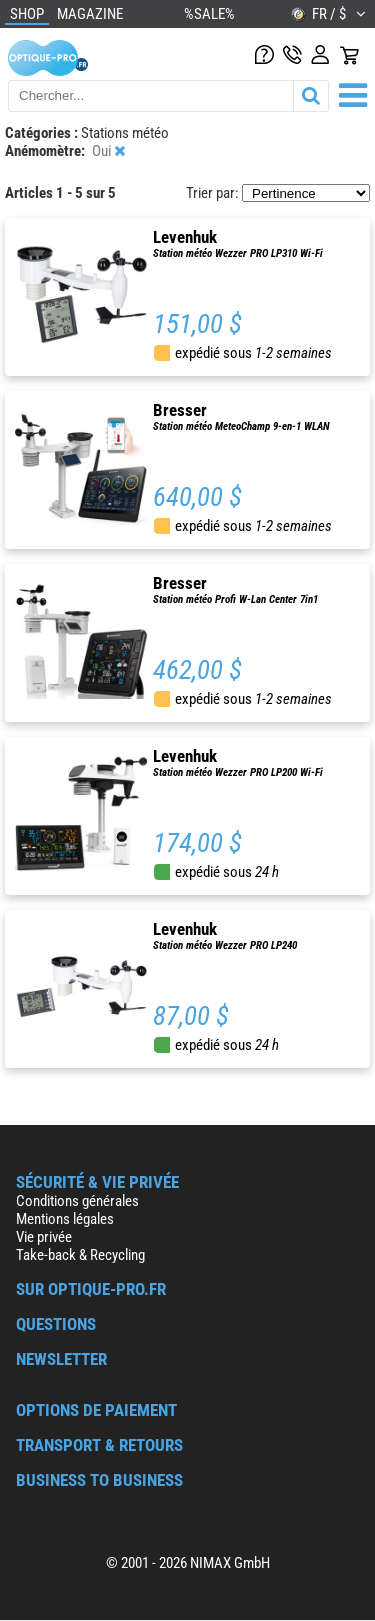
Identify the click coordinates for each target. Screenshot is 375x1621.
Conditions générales (77, 1201)
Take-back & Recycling (80, 1255)
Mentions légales (65, 1219)
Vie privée (44, 1237)
